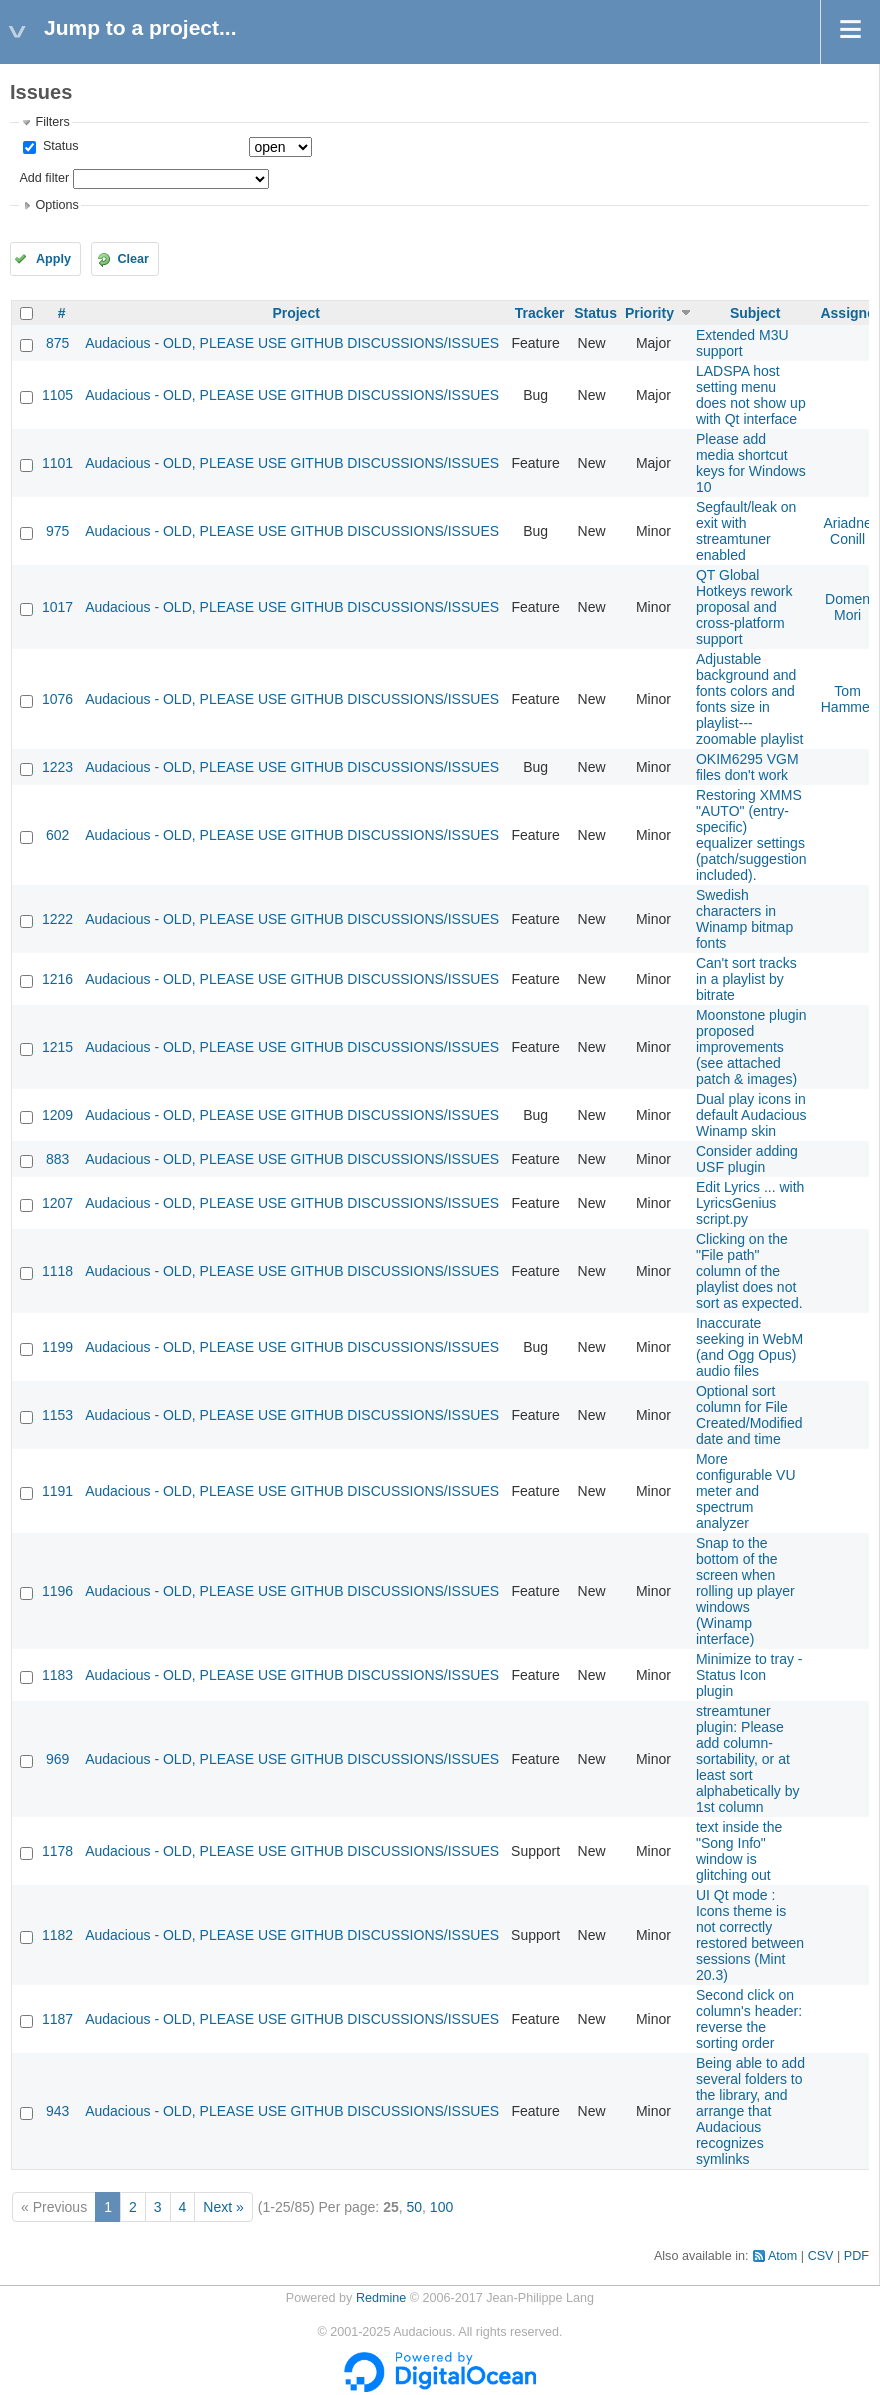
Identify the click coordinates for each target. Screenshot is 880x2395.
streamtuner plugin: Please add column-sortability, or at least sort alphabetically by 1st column (748, 1759)
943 (57, 2111)
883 (57, 1159)
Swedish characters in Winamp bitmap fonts (744, 919)
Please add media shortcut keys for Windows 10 (751, 463)
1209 (57, 1115)
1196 (57, 1591)
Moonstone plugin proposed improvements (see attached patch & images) (751, 1047)
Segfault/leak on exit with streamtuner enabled (746, 531)
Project (295, 313)
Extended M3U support (742, 343)
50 (414, 2207)
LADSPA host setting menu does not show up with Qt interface (751, 395)
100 (441, 2207)
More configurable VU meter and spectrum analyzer (746, 1491)
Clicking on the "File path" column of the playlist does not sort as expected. (749, 1271)
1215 (57, 1047)
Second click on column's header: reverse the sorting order (749, 2019)
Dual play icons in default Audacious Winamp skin (751, 1115)
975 (57, 531)
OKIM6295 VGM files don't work (747, 767)
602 (57, 835)
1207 (57, 1203)
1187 (57, 2019)
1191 (57, 1491)
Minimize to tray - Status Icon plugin (749, 1675)
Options (56, 205)
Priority (649, 313)
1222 (57, 919)
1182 (57, 1935)
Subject (755, 313)
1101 (57, 463)
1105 (57, 395)
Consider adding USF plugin (747, 1159)
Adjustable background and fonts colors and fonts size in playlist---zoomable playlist (749, 699)
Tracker (540, 313)
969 (57, 1759)
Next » (223, 2207)
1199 (57, 1347)
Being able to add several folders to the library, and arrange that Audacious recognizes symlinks (750, 2111)
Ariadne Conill (847, 531)
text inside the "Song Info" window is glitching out (739, 1851)
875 (57, 343)
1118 (57, 1271)
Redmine (381, 2298)
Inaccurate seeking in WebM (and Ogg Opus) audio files (749, 1347)
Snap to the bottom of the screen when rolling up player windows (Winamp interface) (745, 1591)
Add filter (44, 178)
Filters (52, 122)
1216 (57, 979)
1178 (57, 1851)
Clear (133, 259)
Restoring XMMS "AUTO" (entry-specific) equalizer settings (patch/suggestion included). (751, 835)
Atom (782, 2256)
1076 (57, 699)
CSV (821, 2256)
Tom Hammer (848, 699)
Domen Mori (847, 607)
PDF (856, 2256)
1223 (57, 767)
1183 (57, 1675)
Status (58, 146)
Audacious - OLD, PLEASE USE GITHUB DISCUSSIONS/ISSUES (292, 343)
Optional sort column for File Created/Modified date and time (749, 1415)
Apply (53, 259)
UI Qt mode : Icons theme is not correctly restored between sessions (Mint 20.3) (750, 1935)
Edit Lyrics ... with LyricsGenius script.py (750, 1203)
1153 (57, 1415)
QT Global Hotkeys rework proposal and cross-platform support (744, 607)
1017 (57, 607)
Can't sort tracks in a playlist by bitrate (746, 979)
